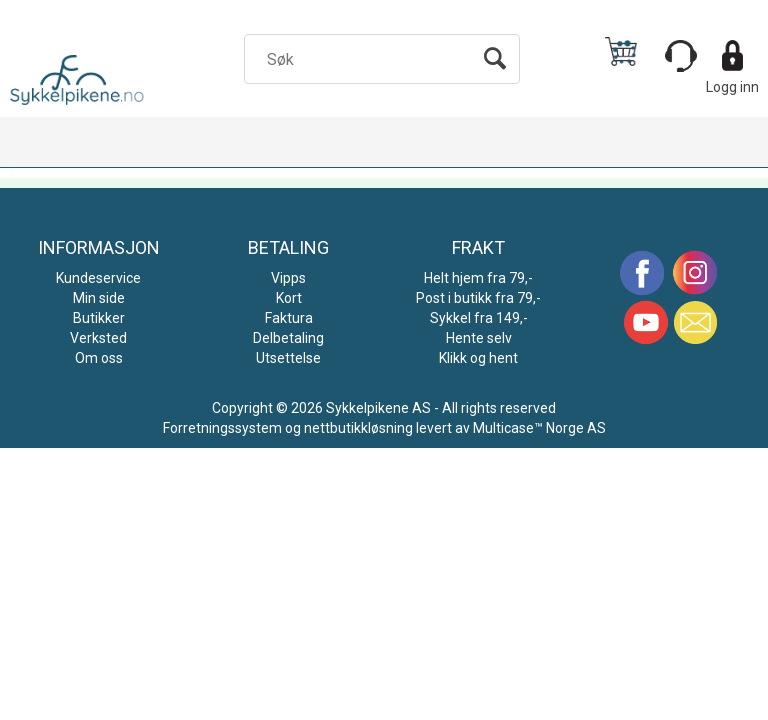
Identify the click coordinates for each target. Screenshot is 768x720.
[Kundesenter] (681, 56)
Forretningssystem (222, 428)
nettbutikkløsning (358, 428)
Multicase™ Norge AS (539, 428)
